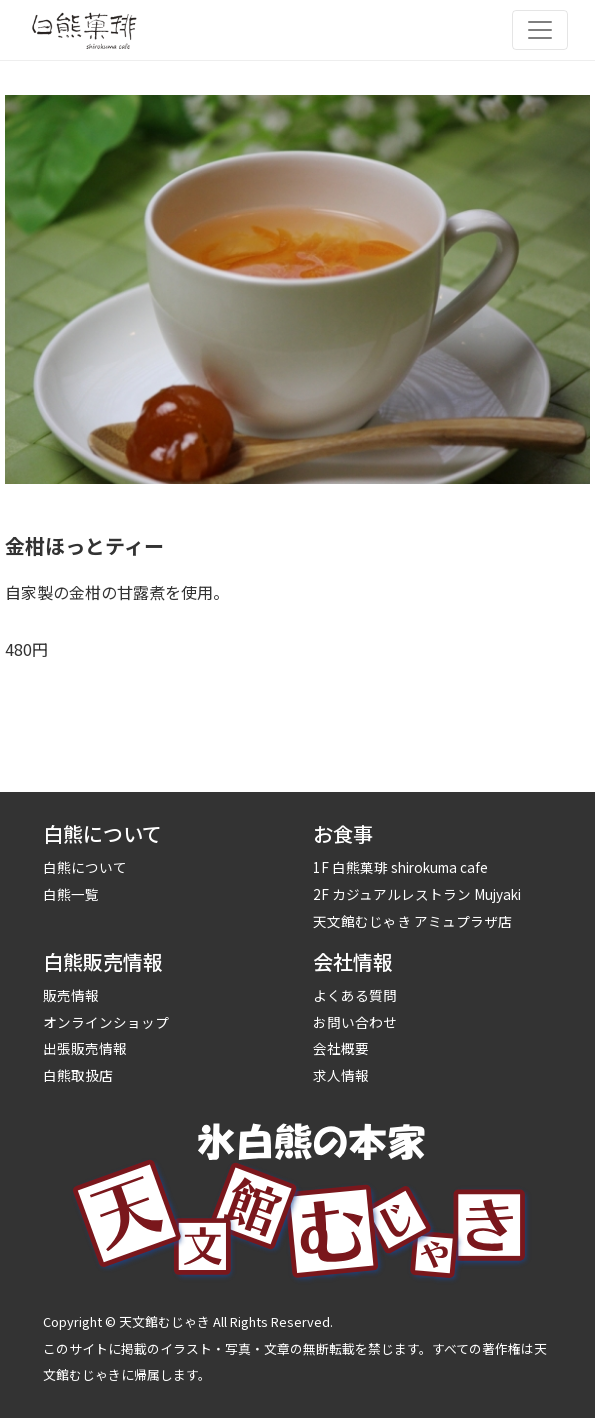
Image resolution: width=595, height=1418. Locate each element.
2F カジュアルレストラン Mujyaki (417, 894)
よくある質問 (355, 995)
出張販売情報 (85, 1048)
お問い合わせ (355, 1022)
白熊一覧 (71, 894)
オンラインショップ (106, 1022)
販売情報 (71, 995)
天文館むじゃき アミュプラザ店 (412, 921)
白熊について (85, 867)
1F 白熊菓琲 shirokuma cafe (400, 867)
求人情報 (341, 1075)
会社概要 (341, 1048)
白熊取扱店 (78, 1075)
